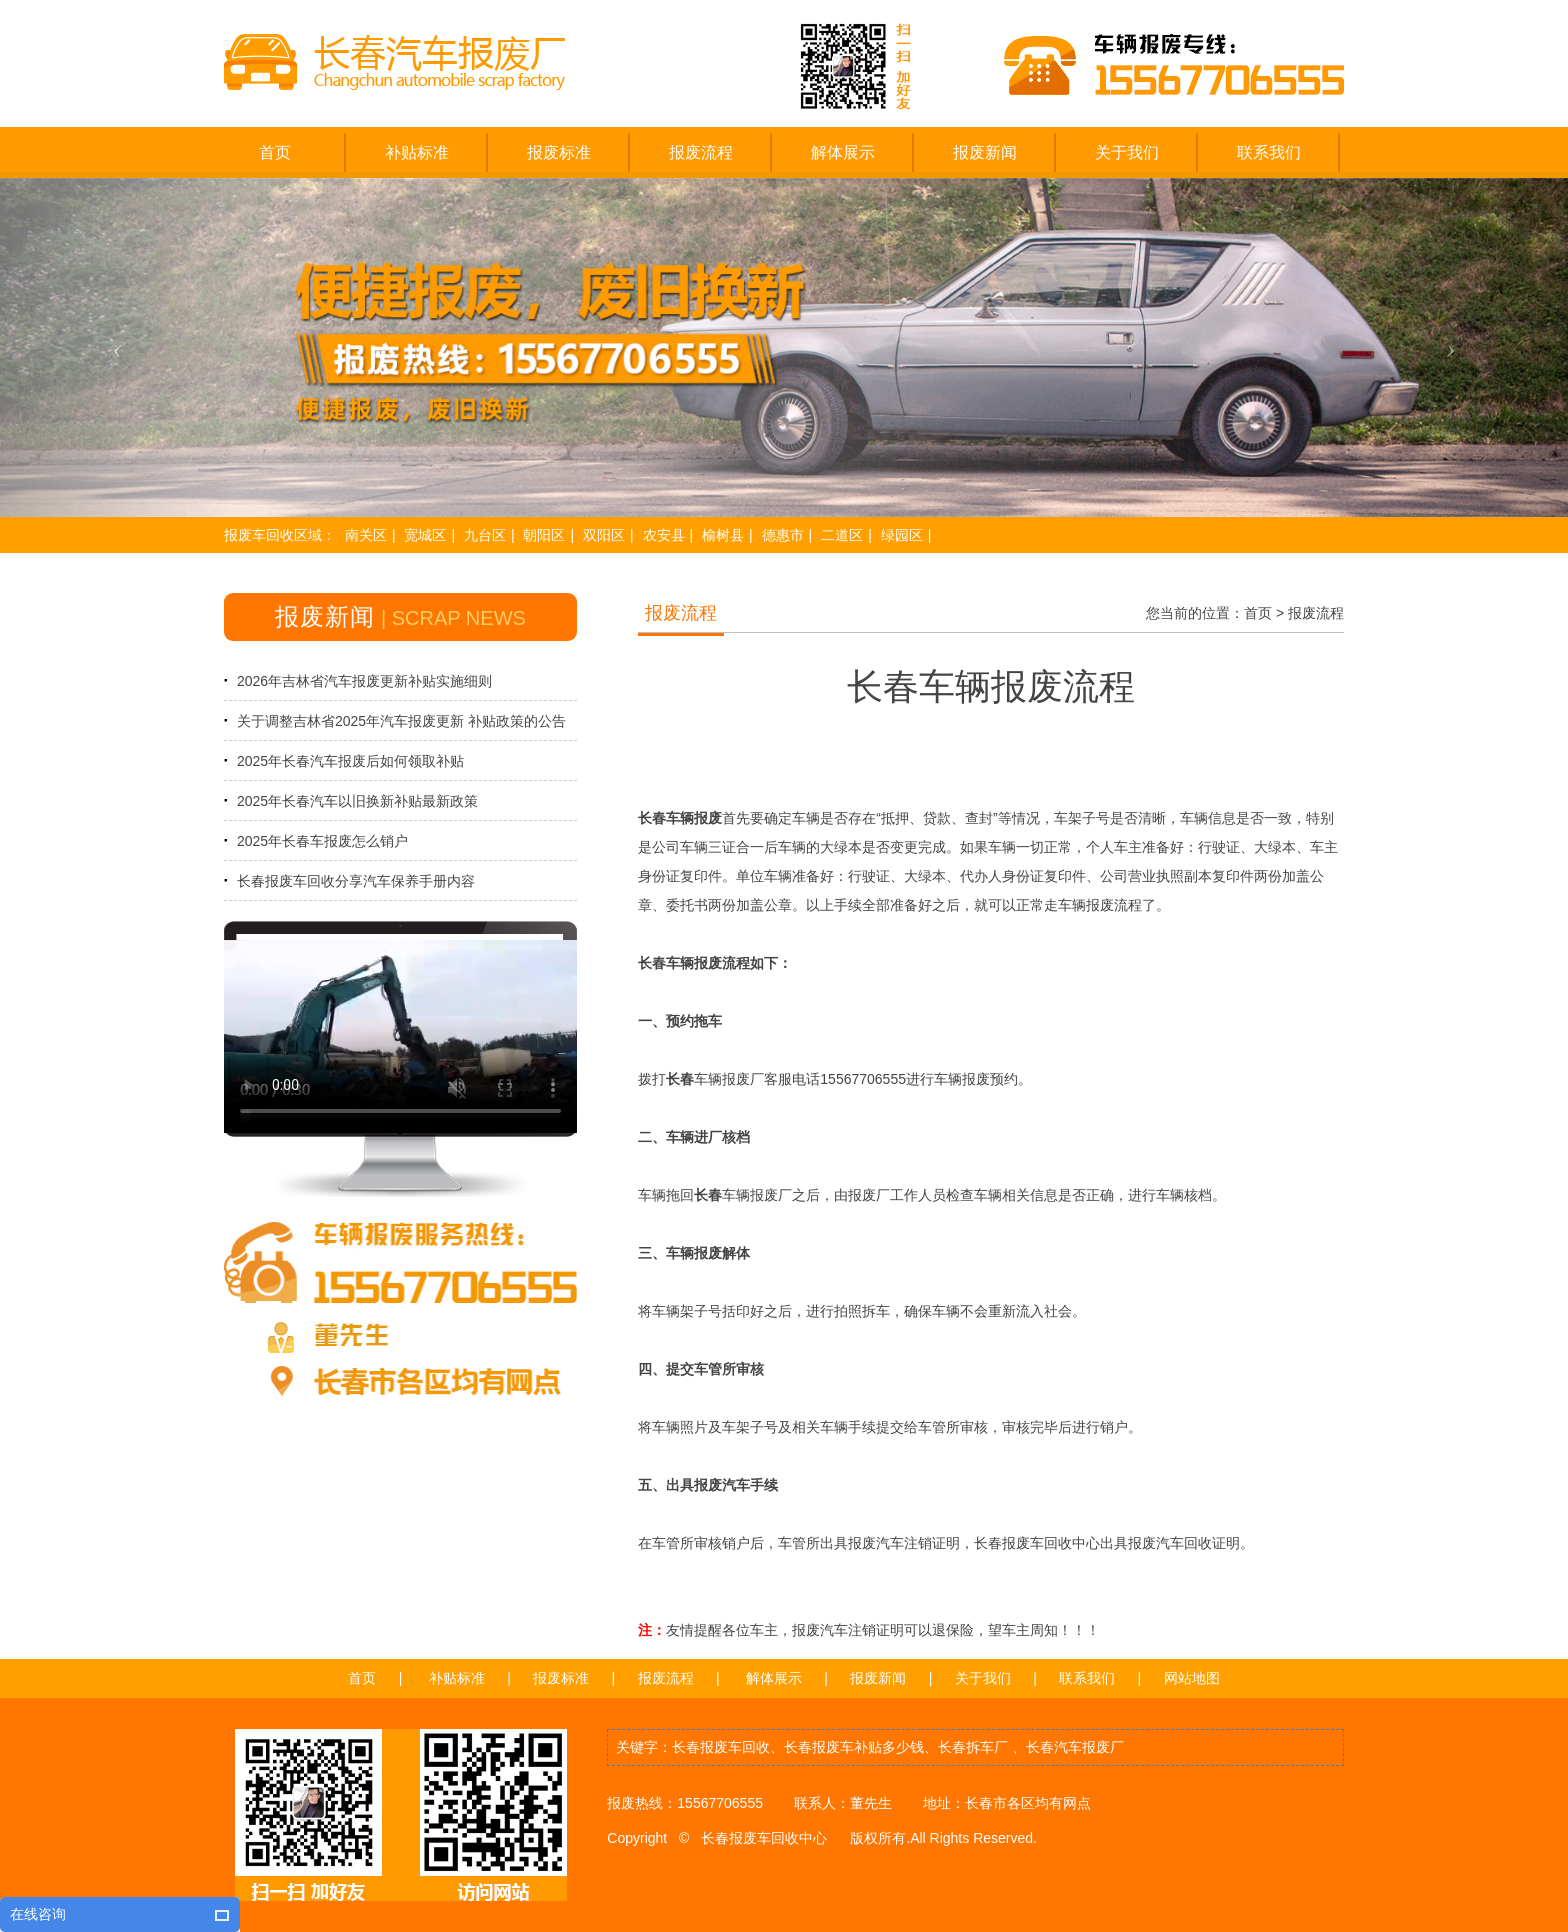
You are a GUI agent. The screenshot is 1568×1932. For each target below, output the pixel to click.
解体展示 (774, 1678)
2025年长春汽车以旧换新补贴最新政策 (357, 801)
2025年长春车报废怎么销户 (322, 841)
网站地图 (1192, 1678)
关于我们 (983, 1678)
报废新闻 (878, 1678)
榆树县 (723, 535)
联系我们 (1087, 1678)
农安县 (664, 535)
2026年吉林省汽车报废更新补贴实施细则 (364, 681)
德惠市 (783, 535)
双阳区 (604, 535)
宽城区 (425, 535)
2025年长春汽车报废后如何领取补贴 (350, 761)
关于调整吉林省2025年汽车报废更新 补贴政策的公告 (401, 721)
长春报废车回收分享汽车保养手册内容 (356, 881)
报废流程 (1316, 613)
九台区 (485, 535)
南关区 (366, 535)
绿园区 (902, 535)
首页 (1258, 613)
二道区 (842, 535)
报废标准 (561, 1678)
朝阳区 (544, 535)
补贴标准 (457, 1678)
